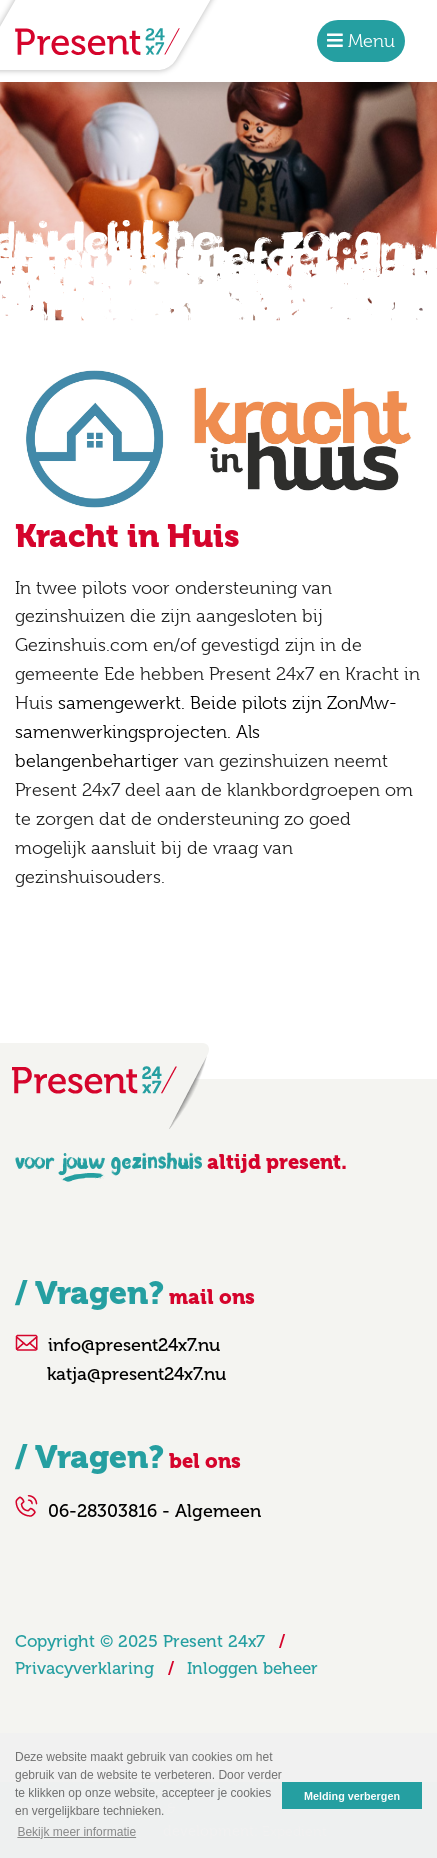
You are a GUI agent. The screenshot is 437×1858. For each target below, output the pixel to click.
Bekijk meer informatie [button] (76, 1832)
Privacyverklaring (84, 1668)
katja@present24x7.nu (136, 1374)
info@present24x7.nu (134, 1345)
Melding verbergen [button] (352, 1796)
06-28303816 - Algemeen (154, 1511)
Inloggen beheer (252, 1668)
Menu (369, 41)
